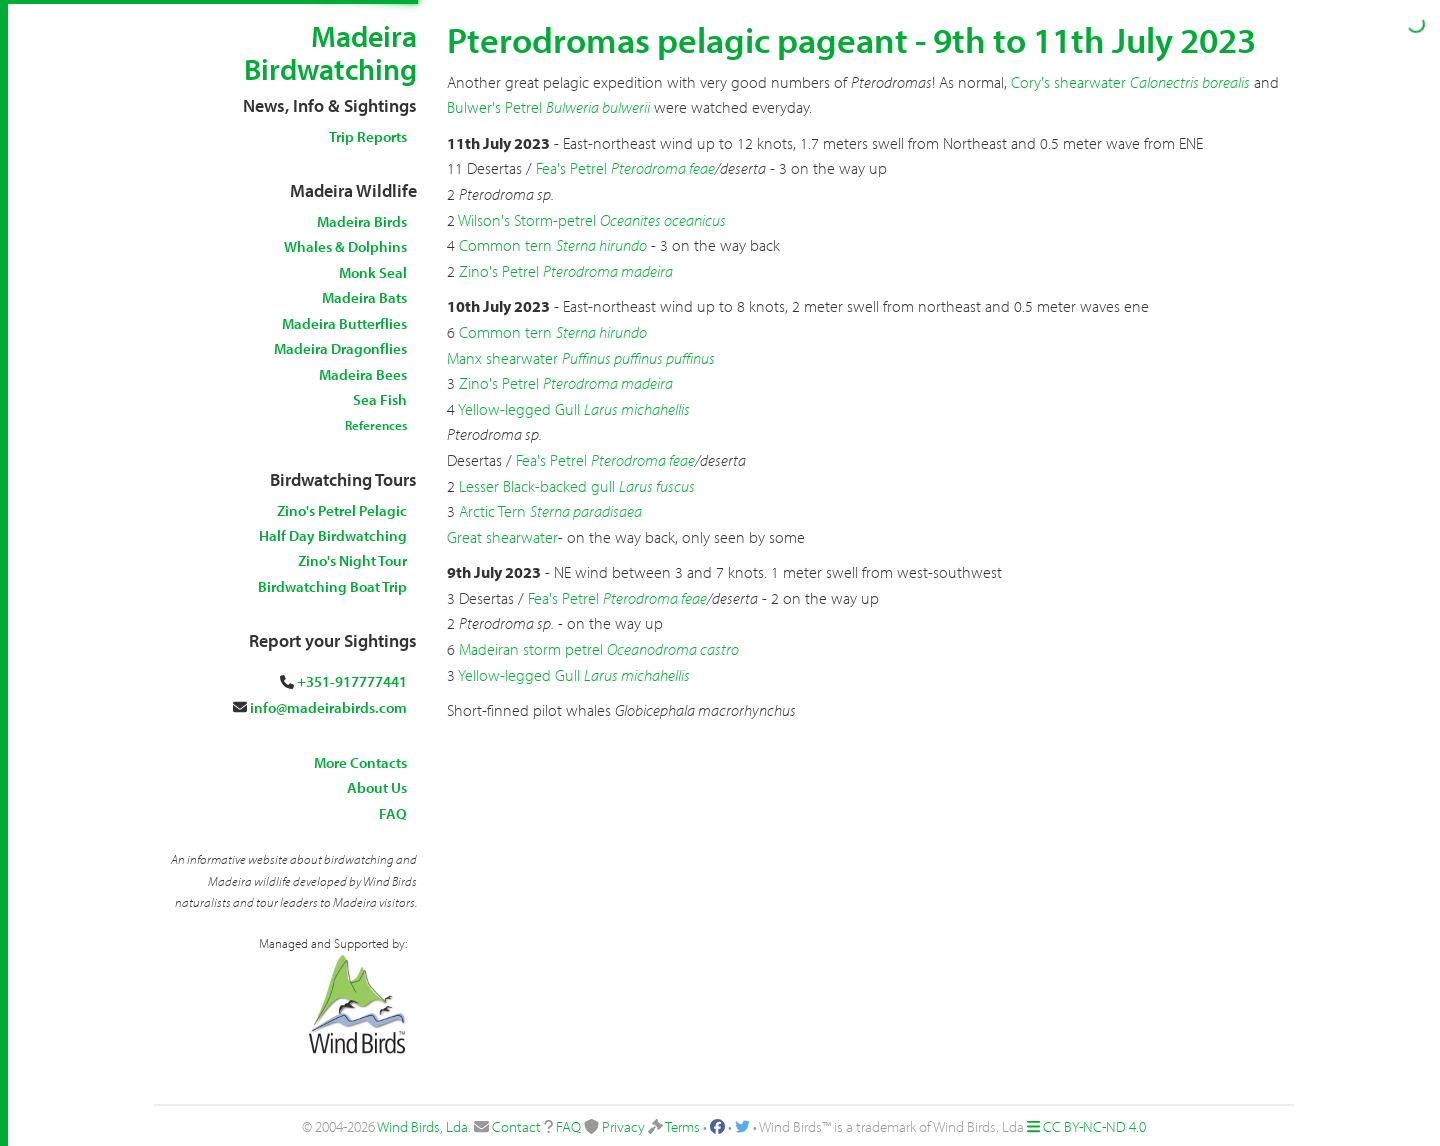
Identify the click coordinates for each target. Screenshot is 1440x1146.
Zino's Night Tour (352, 560)
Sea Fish (380, 399)
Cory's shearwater (1068, 82)
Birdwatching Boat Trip (332, 586)
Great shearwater (502, 537)
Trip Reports (368, 136)
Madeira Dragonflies (340, 348)
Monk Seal (373, 272)
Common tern (505, 245)
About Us (377, 787)
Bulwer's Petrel (494, 107)
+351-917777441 (352, 681)
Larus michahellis (637, 409)
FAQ (393, 813)
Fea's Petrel (571, 168)
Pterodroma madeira (608, 271)
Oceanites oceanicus (663, 220)
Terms (682, 1126)
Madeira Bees (363, 374)
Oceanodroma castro (673, 649)
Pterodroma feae (663, 168)
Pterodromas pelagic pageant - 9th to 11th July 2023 (851, 39)
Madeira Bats (364, 297)
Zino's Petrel (499, 271)
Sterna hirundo (601, 245)
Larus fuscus (657, 486)
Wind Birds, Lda (422, 1126)
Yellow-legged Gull (519, 409)
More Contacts (360, 762)
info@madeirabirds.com (328, 707)
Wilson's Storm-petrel (527, 220)
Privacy (623, 1126)
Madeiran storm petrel (531, 649)
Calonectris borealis (1190, 82)
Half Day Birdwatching (333, 535)
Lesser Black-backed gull (537, 486)
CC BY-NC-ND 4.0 (1094, 1126)
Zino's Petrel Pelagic (342, 510)
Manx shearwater (502, 358)
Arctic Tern (492, 511)
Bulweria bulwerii (598, 107)
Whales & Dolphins (345, 246)
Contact (516, 1126)
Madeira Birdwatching (330, 52)
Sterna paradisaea (586, 511)
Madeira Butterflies (344, 323)
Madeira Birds (362, 221)
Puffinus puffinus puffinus (638, 358)
